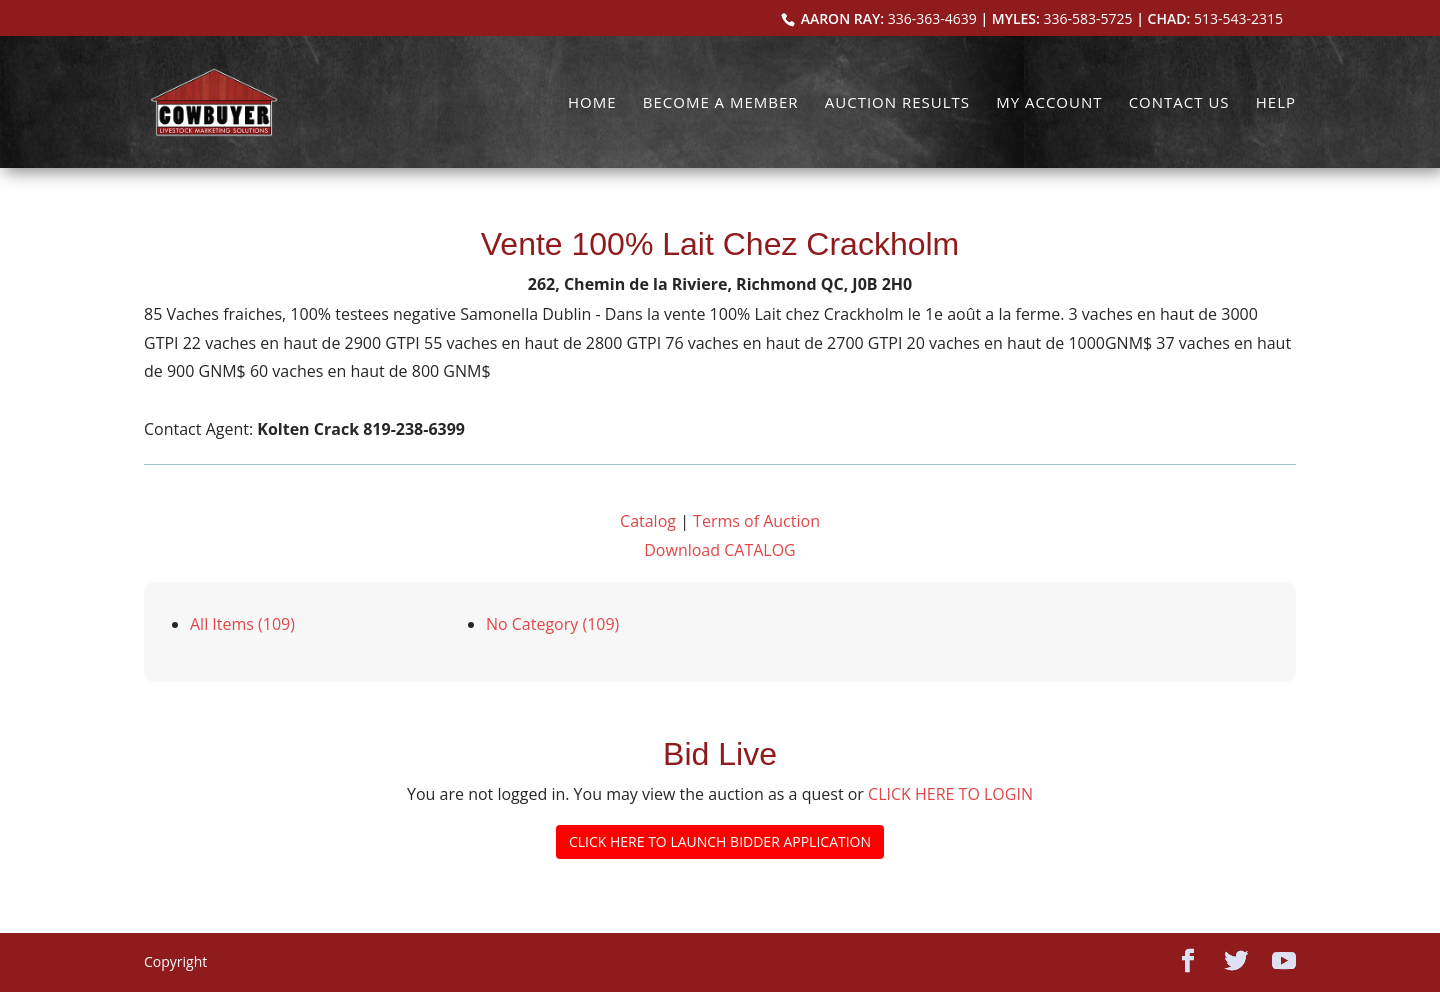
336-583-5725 (1088, 18)
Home (592, 103)
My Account (1049, 103)
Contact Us (1179, 103)
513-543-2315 (1238, 18)
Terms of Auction (756, 521)
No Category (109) (552, 624)
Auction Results (897, 103)
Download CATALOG (720, 550)
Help (1276, 103)
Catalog (648, 521)
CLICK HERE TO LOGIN (950, 794)
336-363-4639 (932, 18)
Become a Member (721, 103)
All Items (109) (242, 624)
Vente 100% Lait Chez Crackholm (720, 244)
